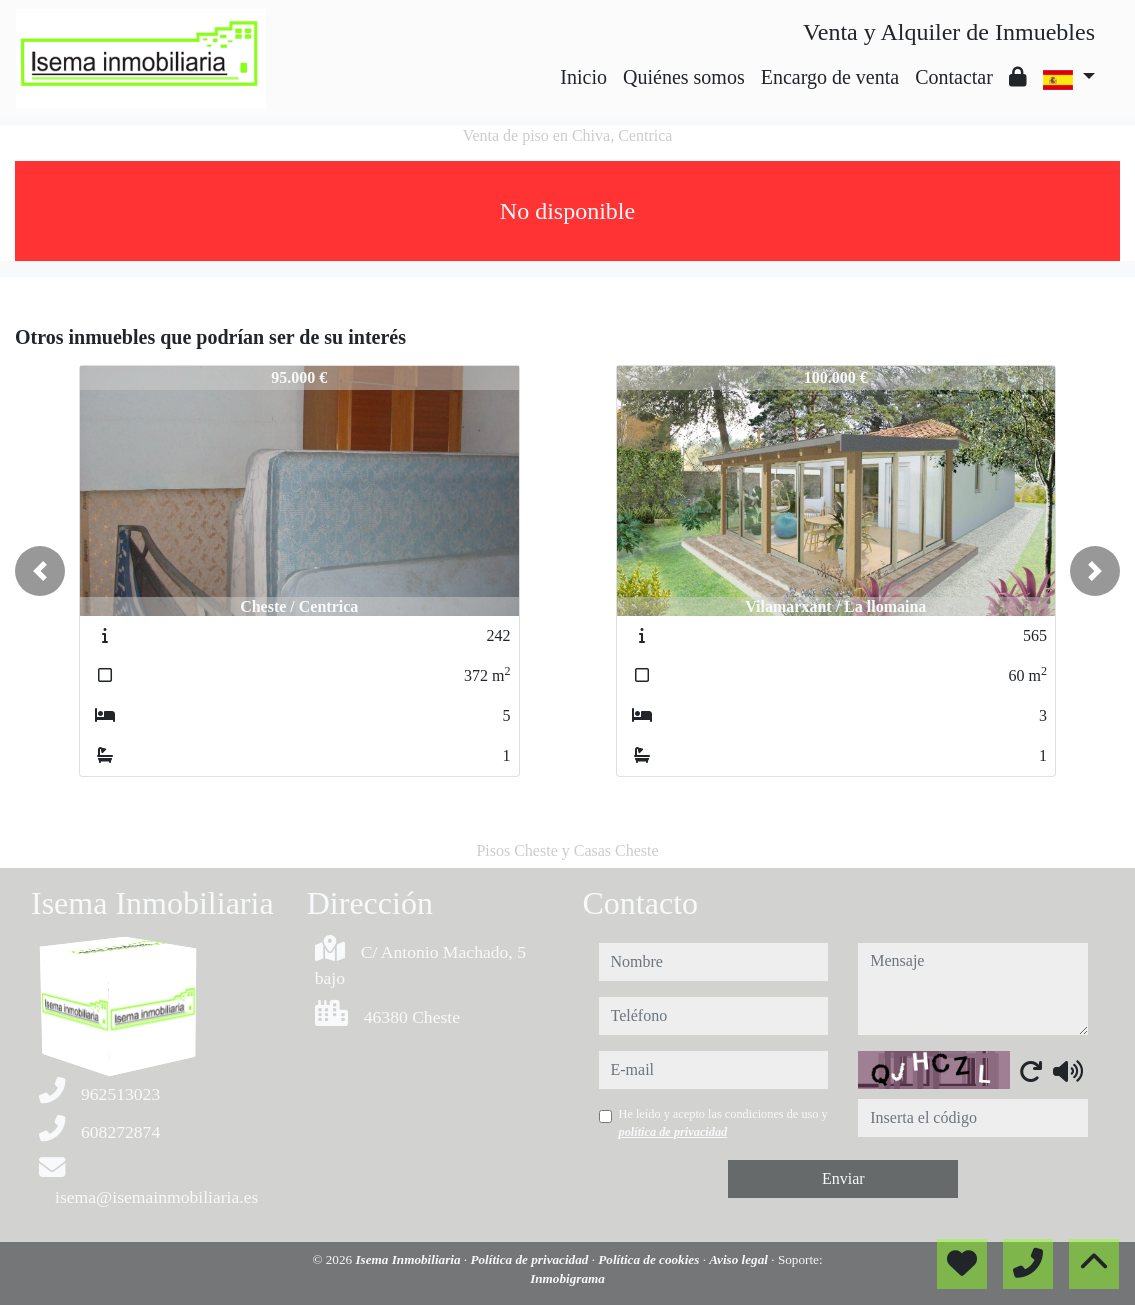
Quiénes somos (684, 77)
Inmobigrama (567, 1278)
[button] (40, 571)
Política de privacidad (530, 1259)
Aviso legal (740, 1259)
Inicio (583, 77)
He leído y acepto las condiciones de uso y (723, 1123)
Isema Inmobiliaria (409, 1259)
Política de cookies (650, 1259)
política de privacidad (673, 1132)
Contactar (954, 77)
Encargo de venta (830, 77)
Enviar (843, 1178)
